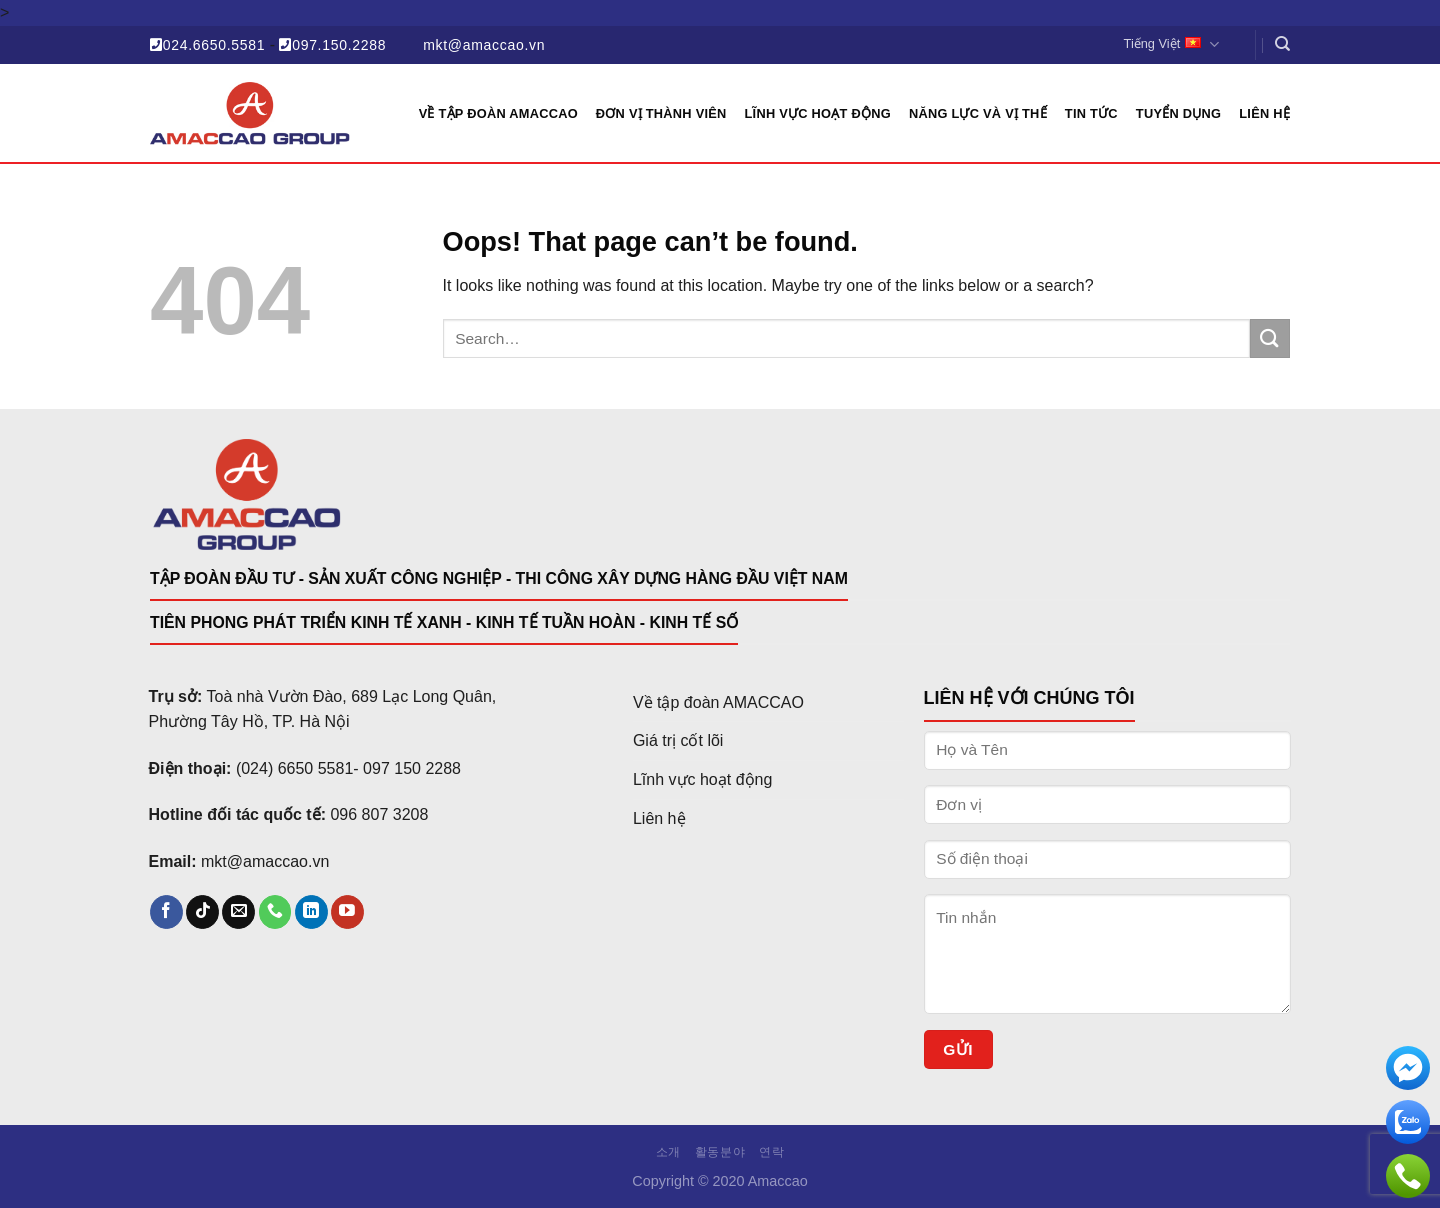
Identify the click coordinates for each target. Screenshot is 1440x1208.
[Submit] (1270, 338)
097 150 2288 (412, 768)
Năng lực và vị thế (978, 113)
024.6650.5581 (207, 45)
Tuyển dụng (1178, 113)
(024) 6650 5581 (294, 768)
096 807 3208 (379, 814)
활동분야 (720, 1152)
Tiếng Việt (1172, 44)
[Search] (1282, 44)
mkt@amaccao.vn (484, 45)
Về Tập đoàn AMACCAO (498, 113)
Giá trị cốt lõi (678, 740)
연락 (771, 1152)
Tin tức (1091, 113)
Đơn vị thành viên (661, 113)
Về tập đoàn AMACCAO (718, 702)
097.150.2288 (332, 45)
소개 (668, 1152)
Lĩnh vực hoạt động (818, 113)
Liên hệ (1264, 113)
